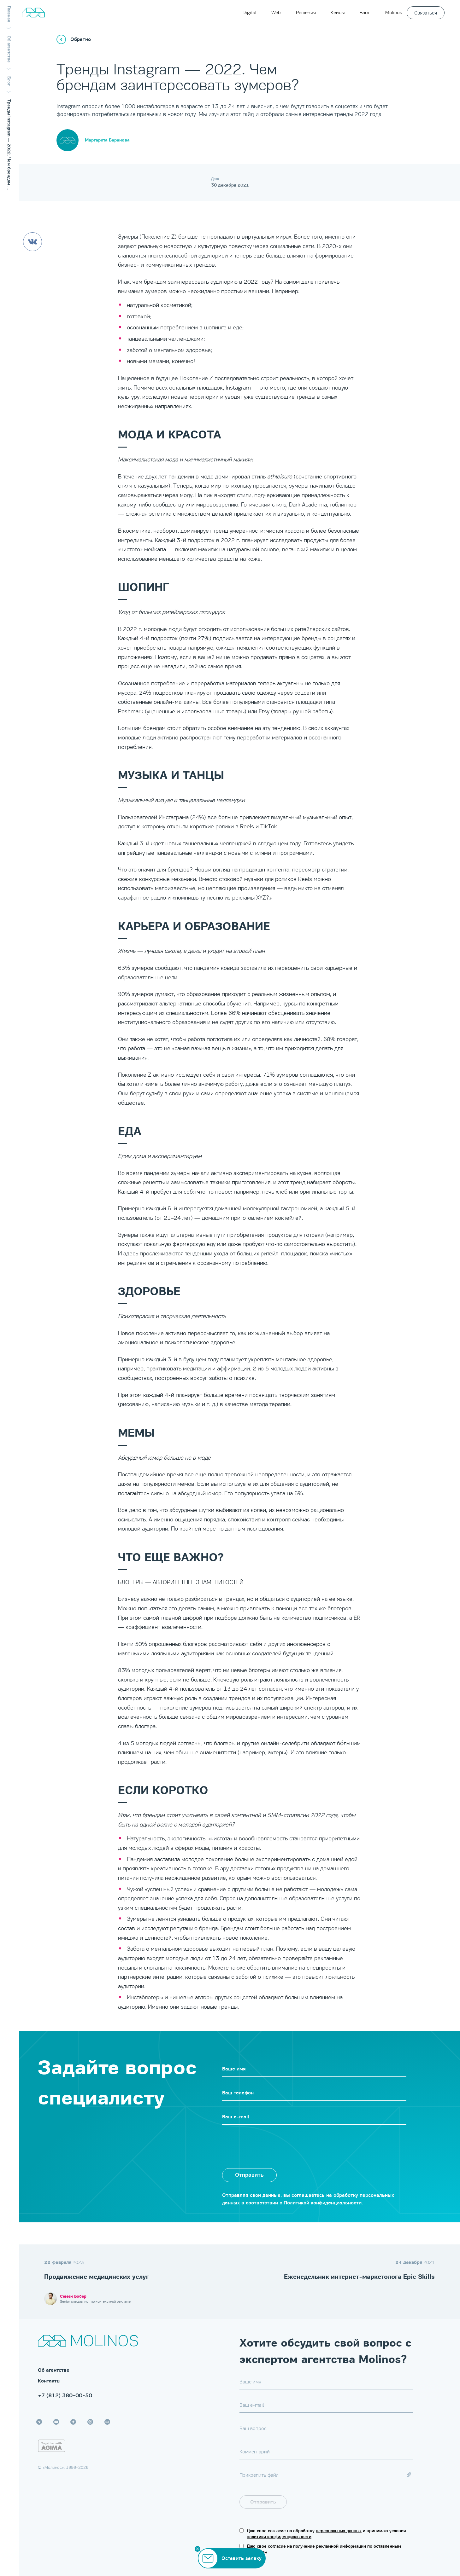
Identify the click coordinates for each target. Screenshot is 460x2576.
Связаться (425, 13)
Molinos (393, 12)
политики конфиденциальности (279, 2536)
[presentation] (270, 2143)
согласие (277, 2546)
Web (276, 12)
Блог (365, 12)
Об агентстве (53, 2370)
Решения (306, 12)
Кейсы (338, 12)
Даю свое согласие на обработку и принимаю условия (326, 2534)
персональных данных (339, 2530)
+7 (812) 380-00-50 (65, 2395)
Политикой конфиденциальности (323, 2203)
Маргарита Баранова (107, 140)
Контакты (49, 2381)
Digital (249, 12)
